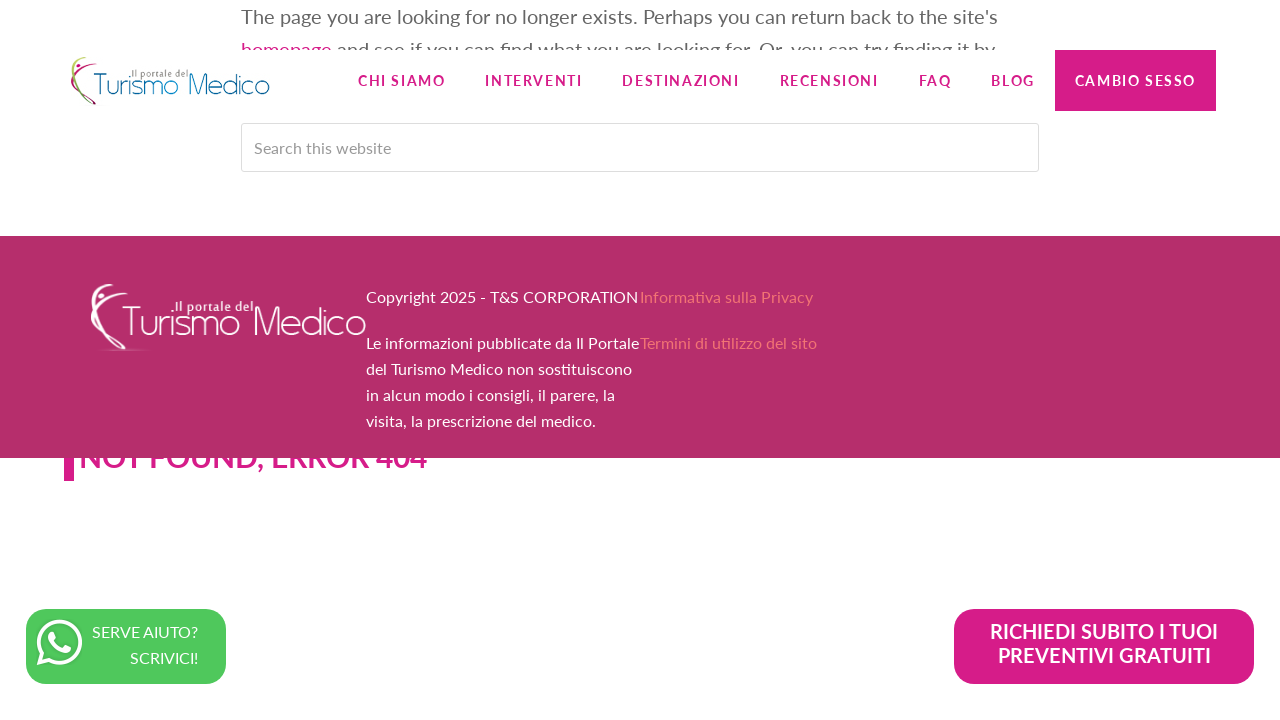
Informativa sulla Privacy (726, 296)
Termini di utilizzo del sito (728, 342)
